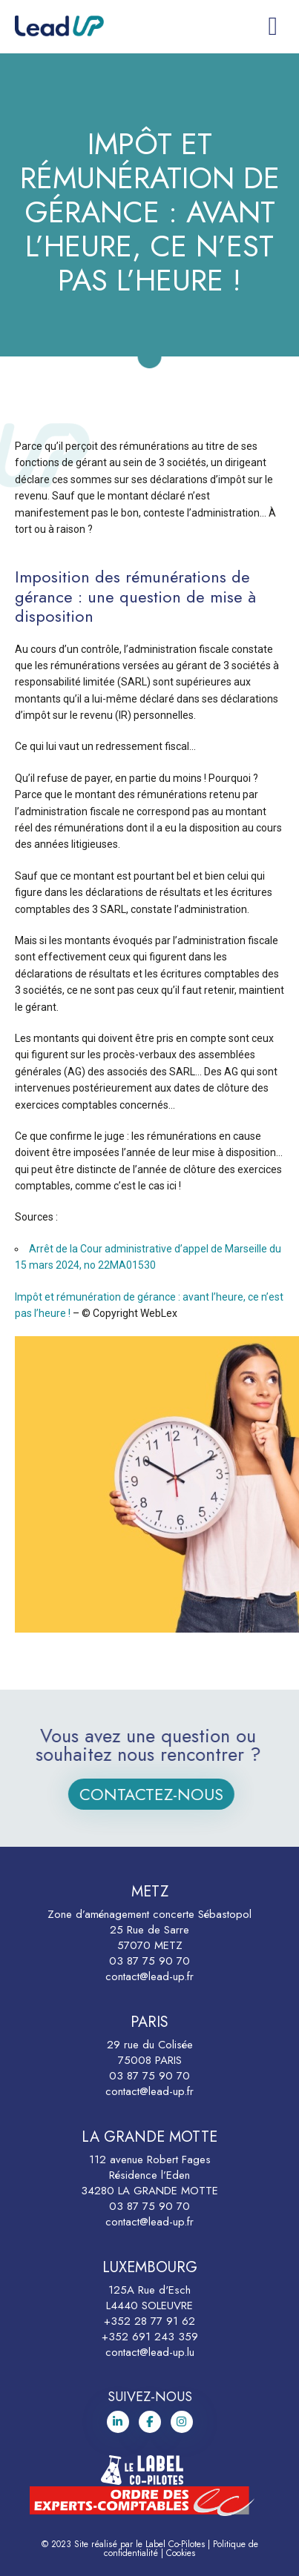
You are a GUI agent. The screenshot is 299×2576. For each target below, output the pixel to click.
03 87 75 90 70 (149, 1961)
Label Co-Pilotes (175, 2544)
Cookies (180, 2553)
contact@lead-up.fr (149, 1976)
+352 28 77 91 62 (149, 2321)
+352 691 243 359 (150, 2336)
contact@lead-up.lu (149, 2352)
